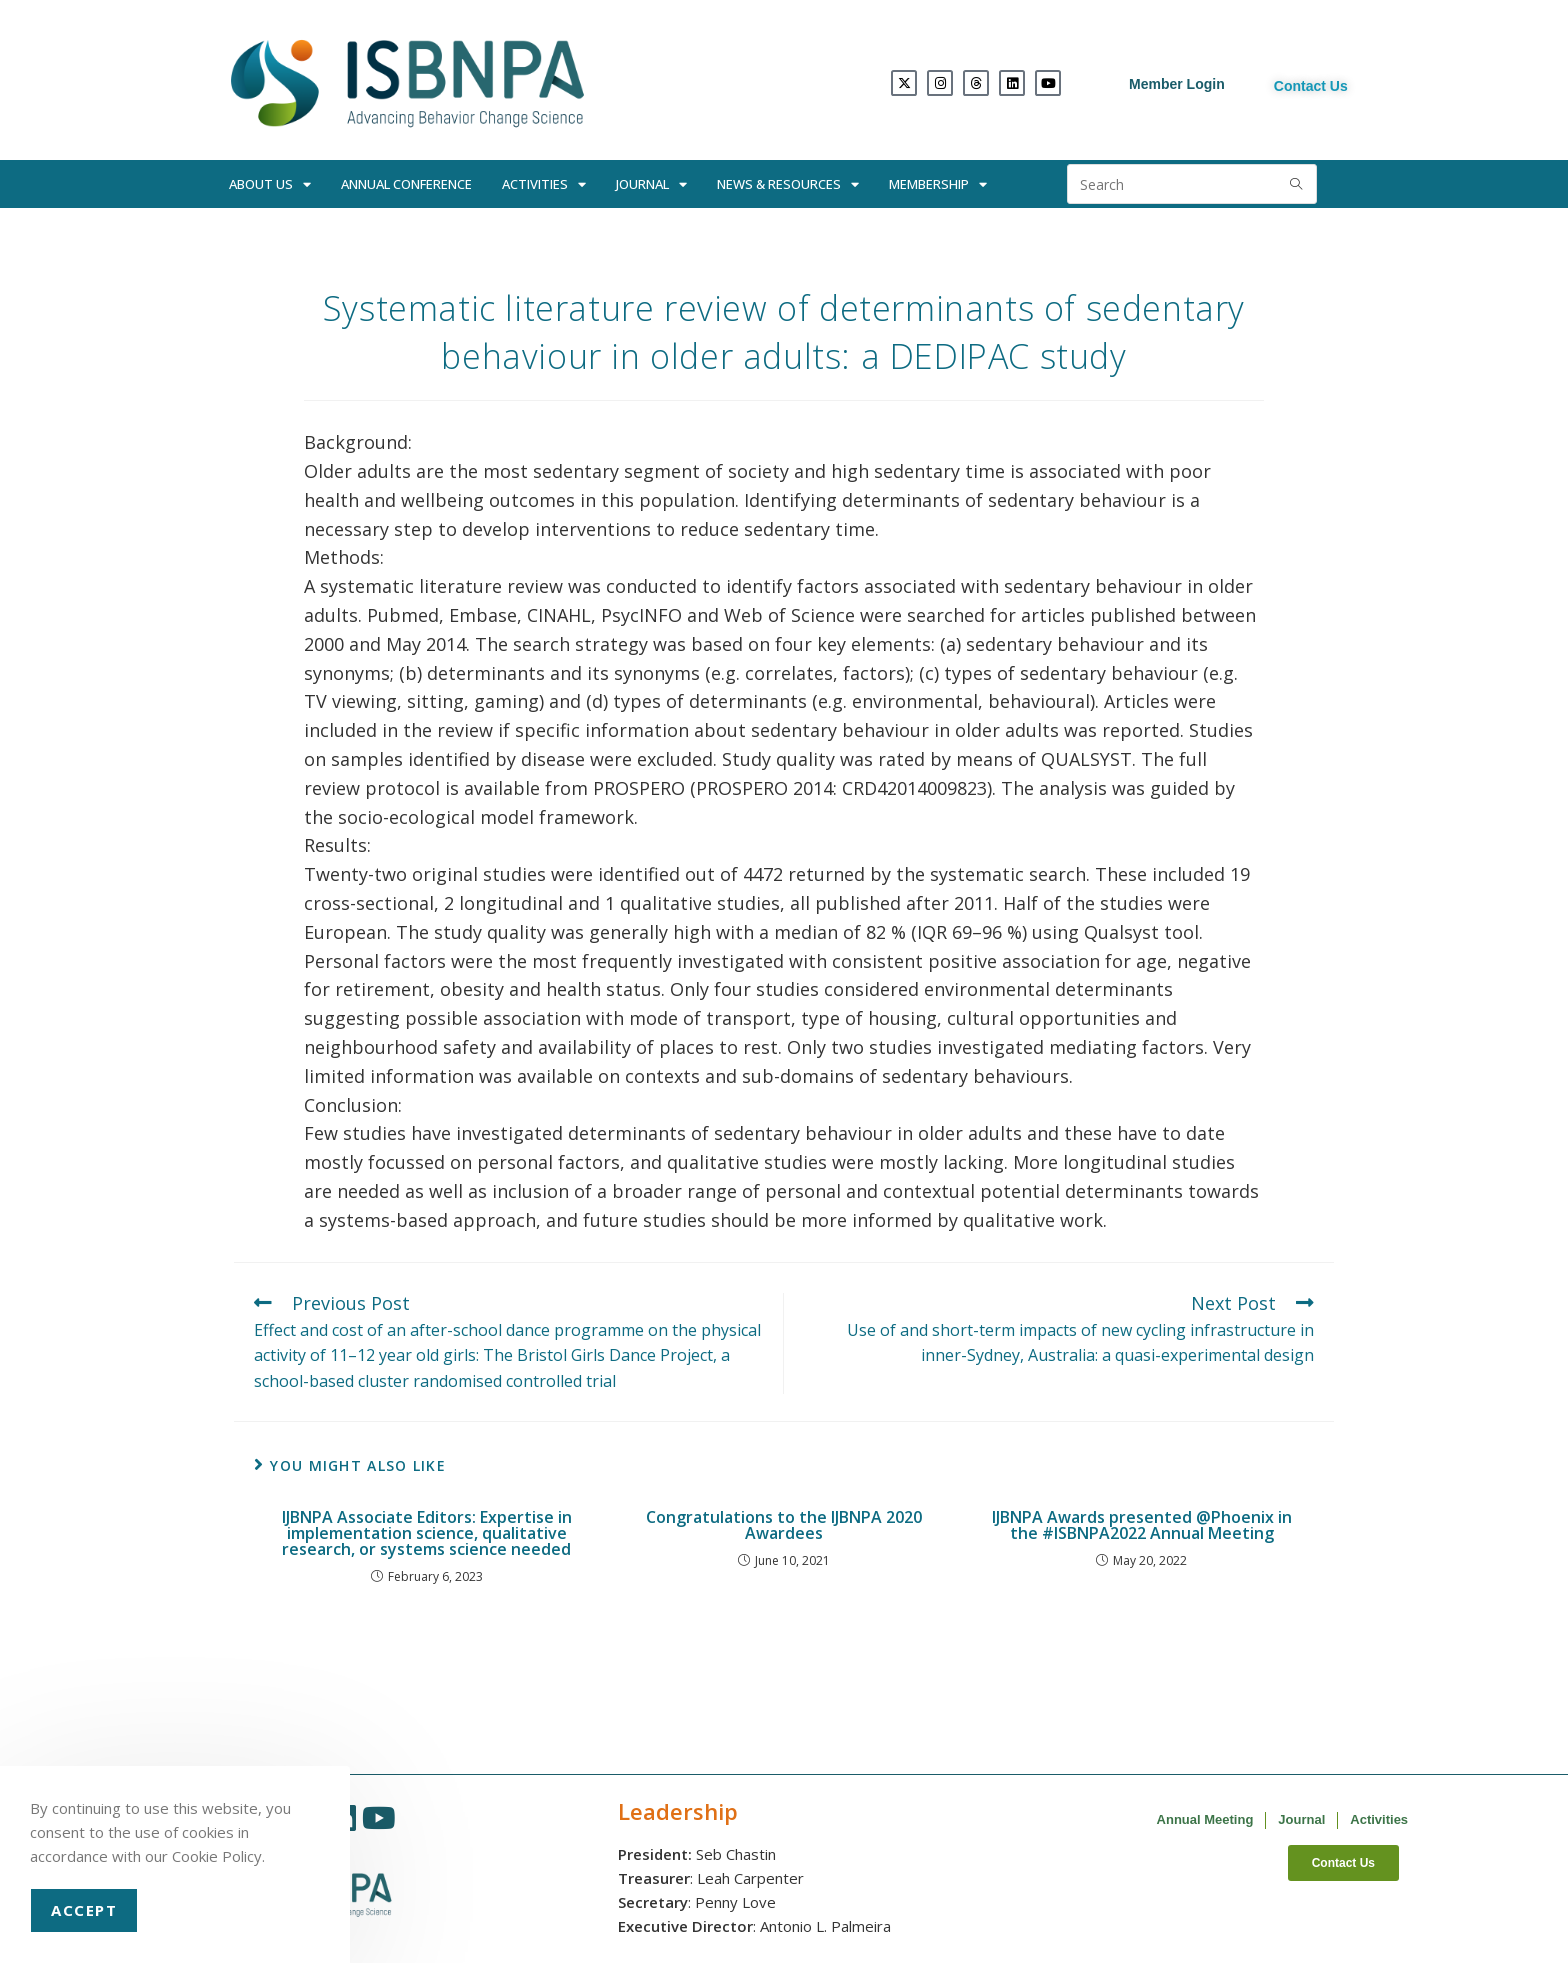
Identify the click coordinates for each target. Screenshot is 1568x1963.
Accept (84, 1910)
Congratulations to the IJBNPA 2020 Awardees (784, 1525)
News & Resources (788, 184)
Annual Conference (406, 184)
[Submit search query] (1297, 184)
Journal (651, 184)
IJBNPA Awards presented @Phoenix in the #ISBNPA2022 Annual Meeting (1142, 1525)
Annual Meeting (1205, 1819)
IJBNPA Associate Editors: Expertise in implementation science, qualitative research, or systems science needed (427, 1533)
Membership (938, 184)
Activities (544, 184)
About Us (270, 184)
